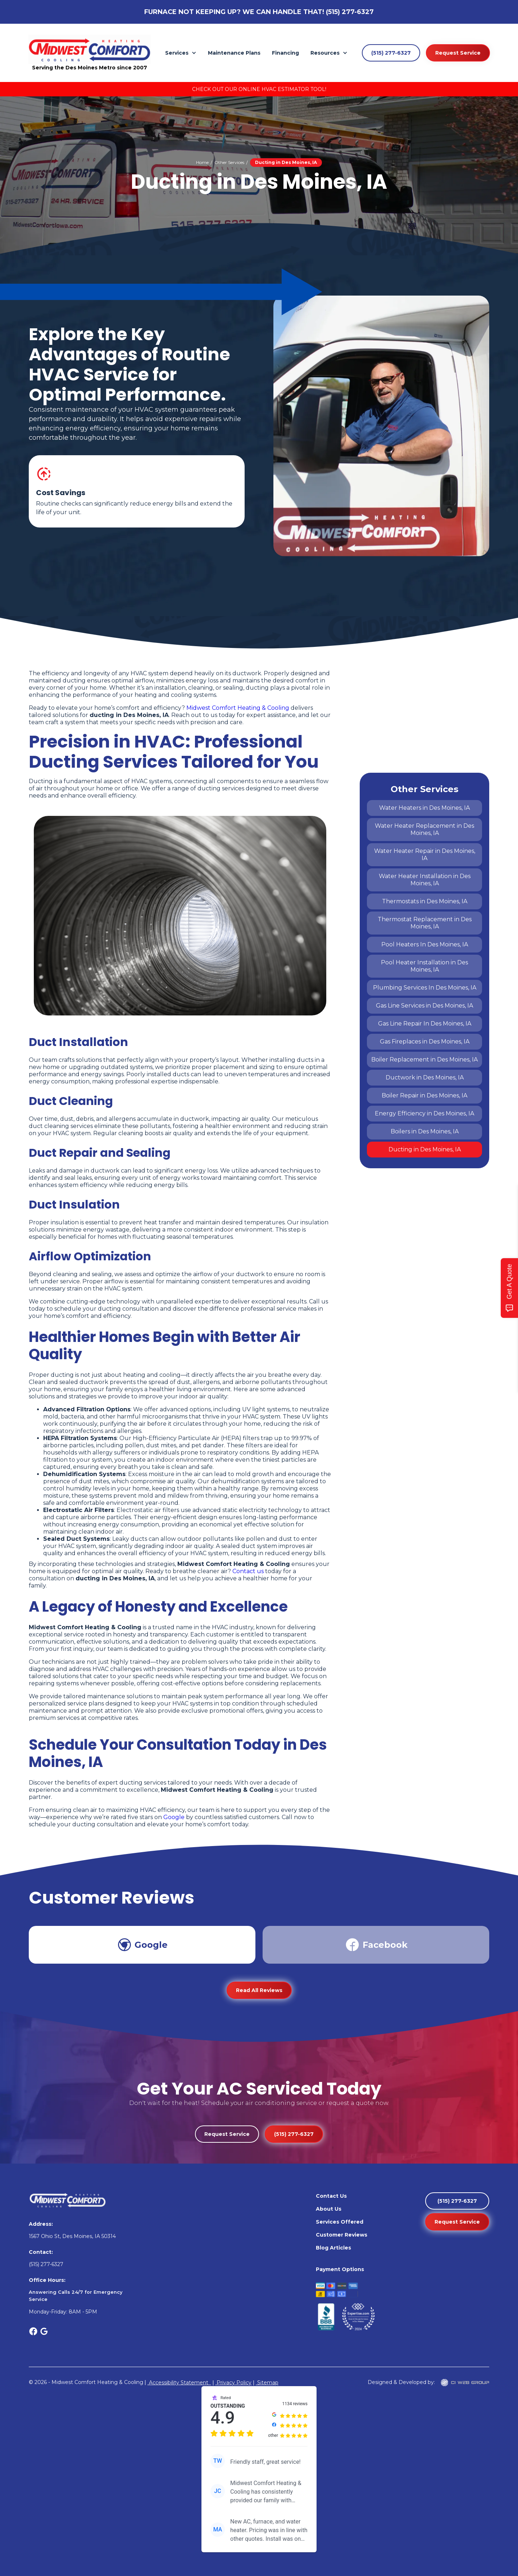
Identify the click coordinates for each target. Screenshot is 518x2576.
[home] (89, 49)
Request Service (458, 53)
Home (202, 162)
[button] (180, 52)
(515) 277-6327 (350, 12)
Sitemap (267, 2382)
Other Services (229, 162)
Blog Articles (333, 2247)
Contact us (248, 1571)
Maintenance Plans (234, 53)
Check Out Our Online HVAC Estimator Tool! (259, 89)
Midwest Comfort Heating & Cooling (237, 707)
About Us (328, 2209)
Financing (285, 53)
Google (174, 1817)
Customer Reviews (341, 2235)
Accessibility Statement (179, 2382)
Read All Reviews (259, 1990)
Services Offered (339, 2222)
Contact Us (331, 2196)
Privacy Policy (233, 2382)
